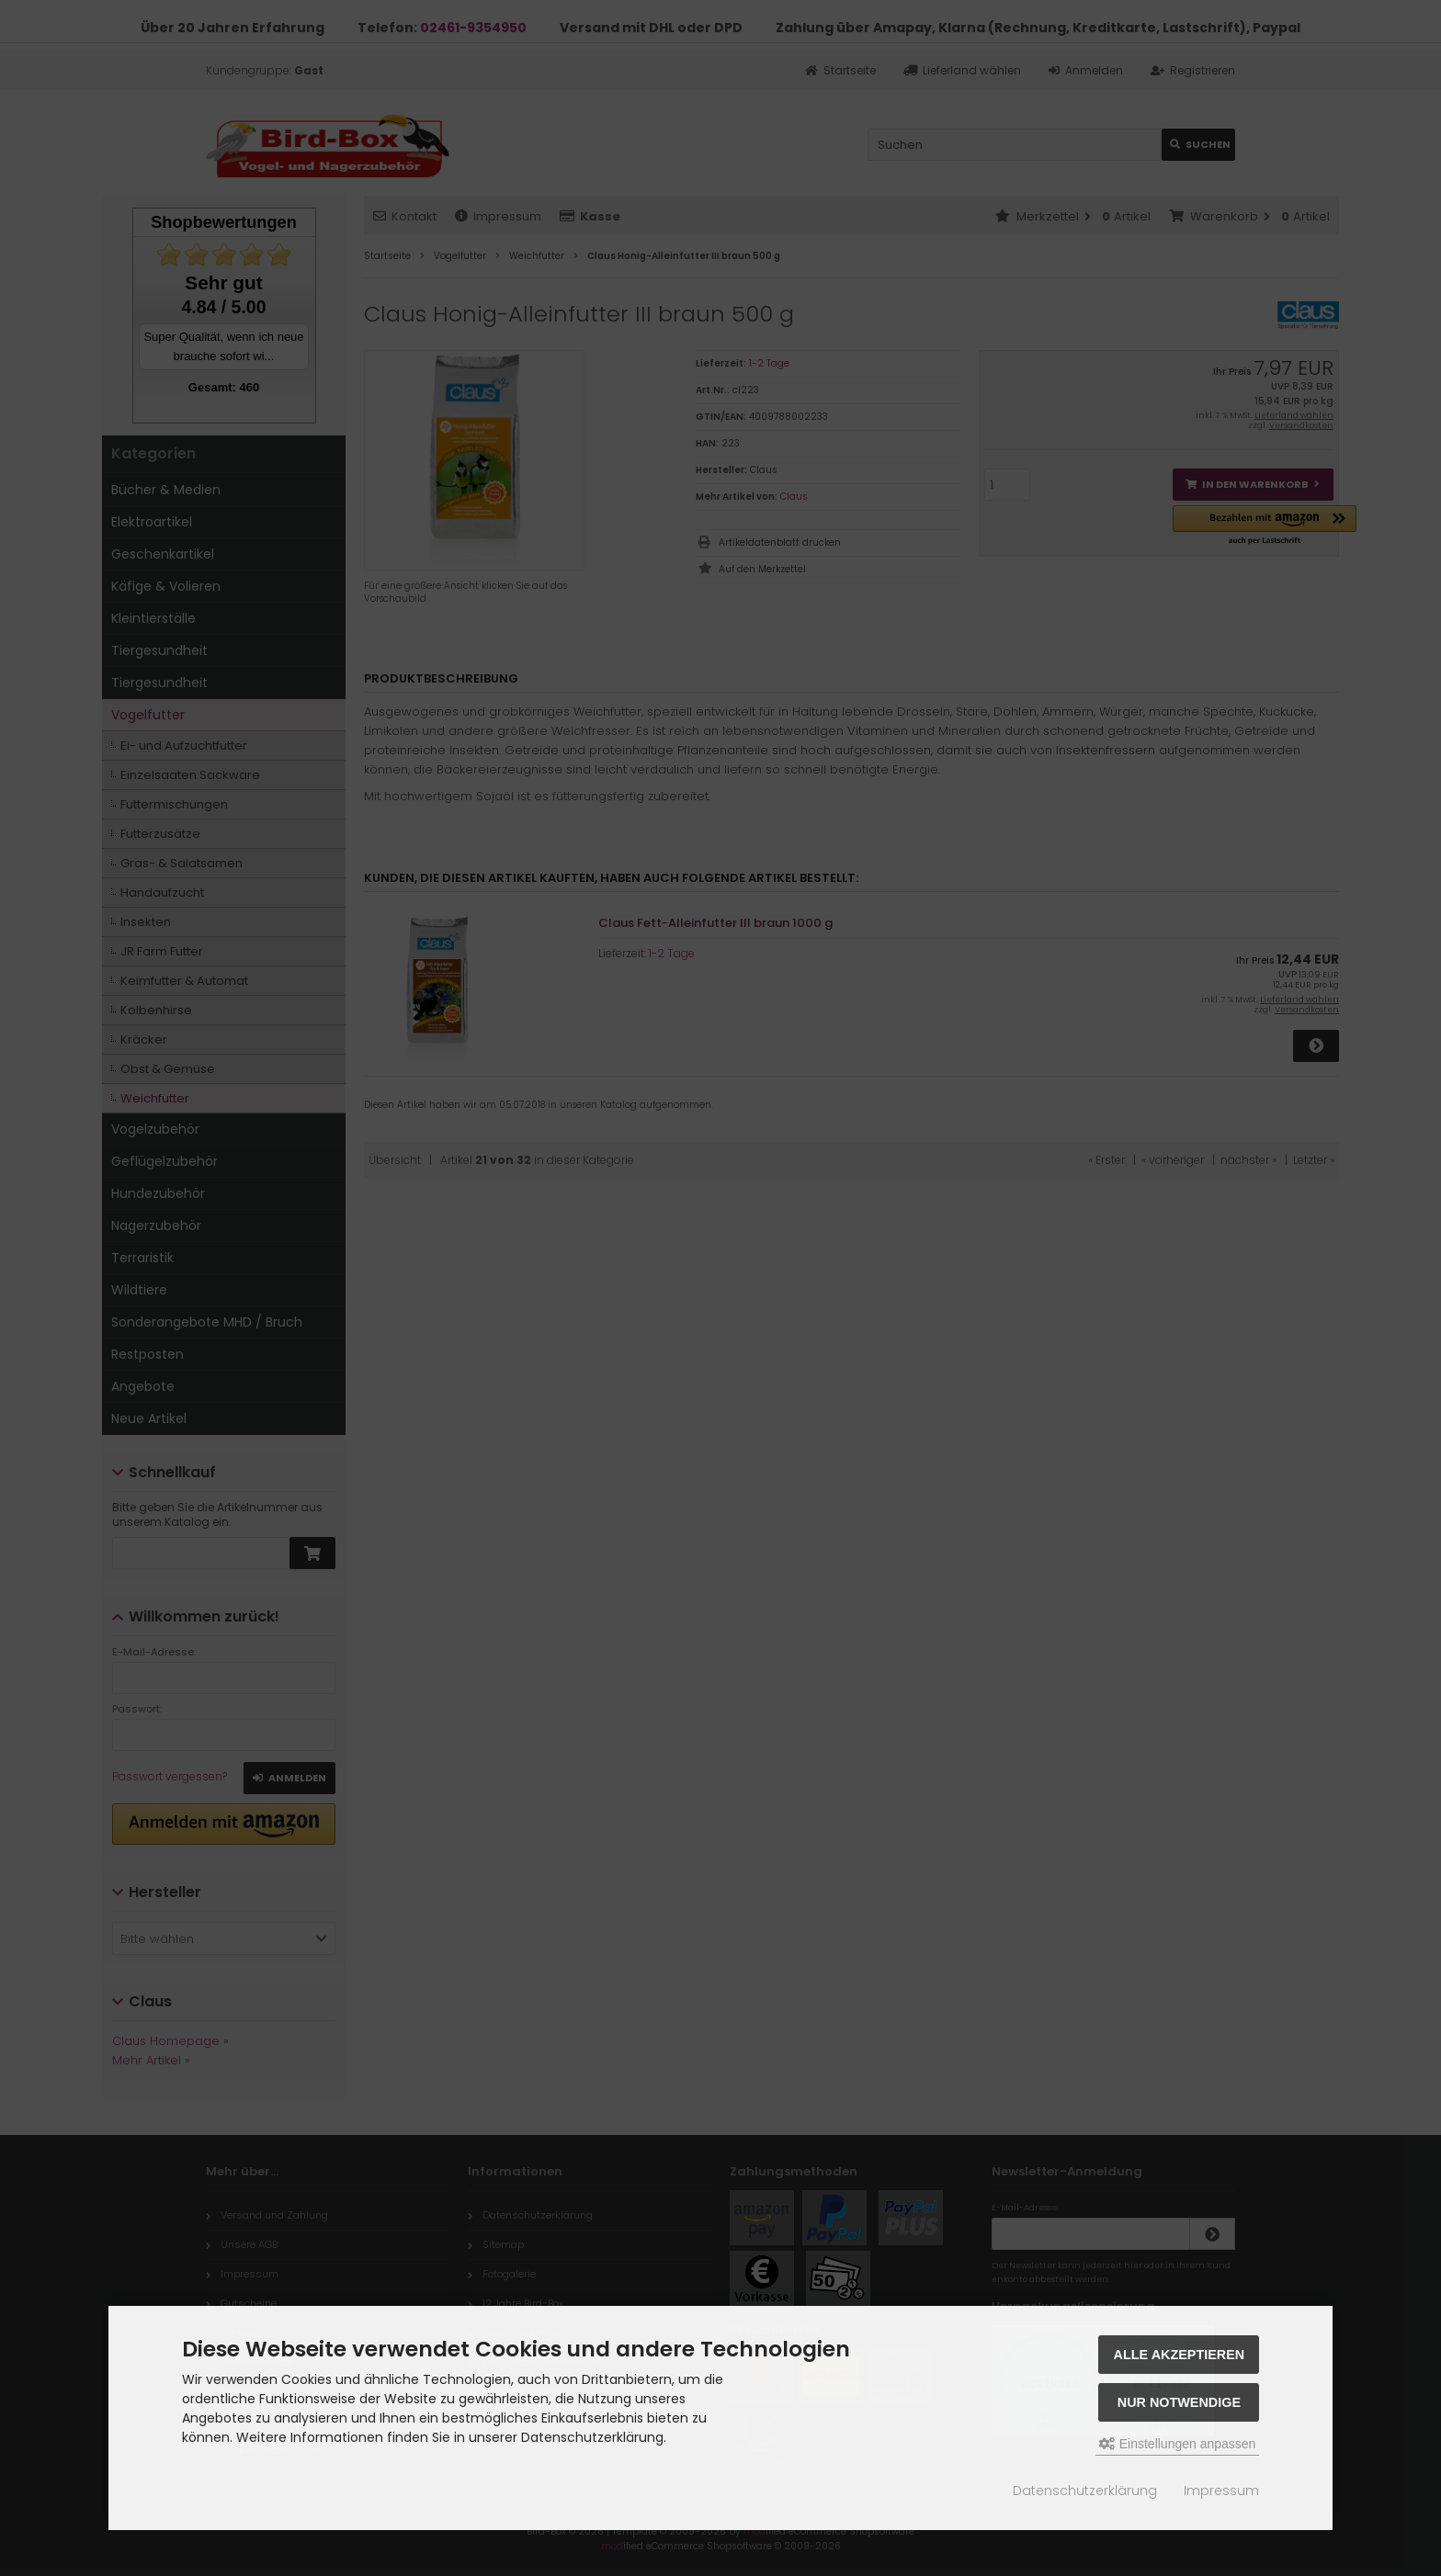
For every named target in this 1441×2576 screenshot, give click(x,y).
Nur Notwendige (1179, 2402)
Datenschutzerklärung (1085, 2490)
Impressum (1221, 2490)
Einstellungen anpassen (1177, 2443)
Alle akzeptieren (1179, 2354)
